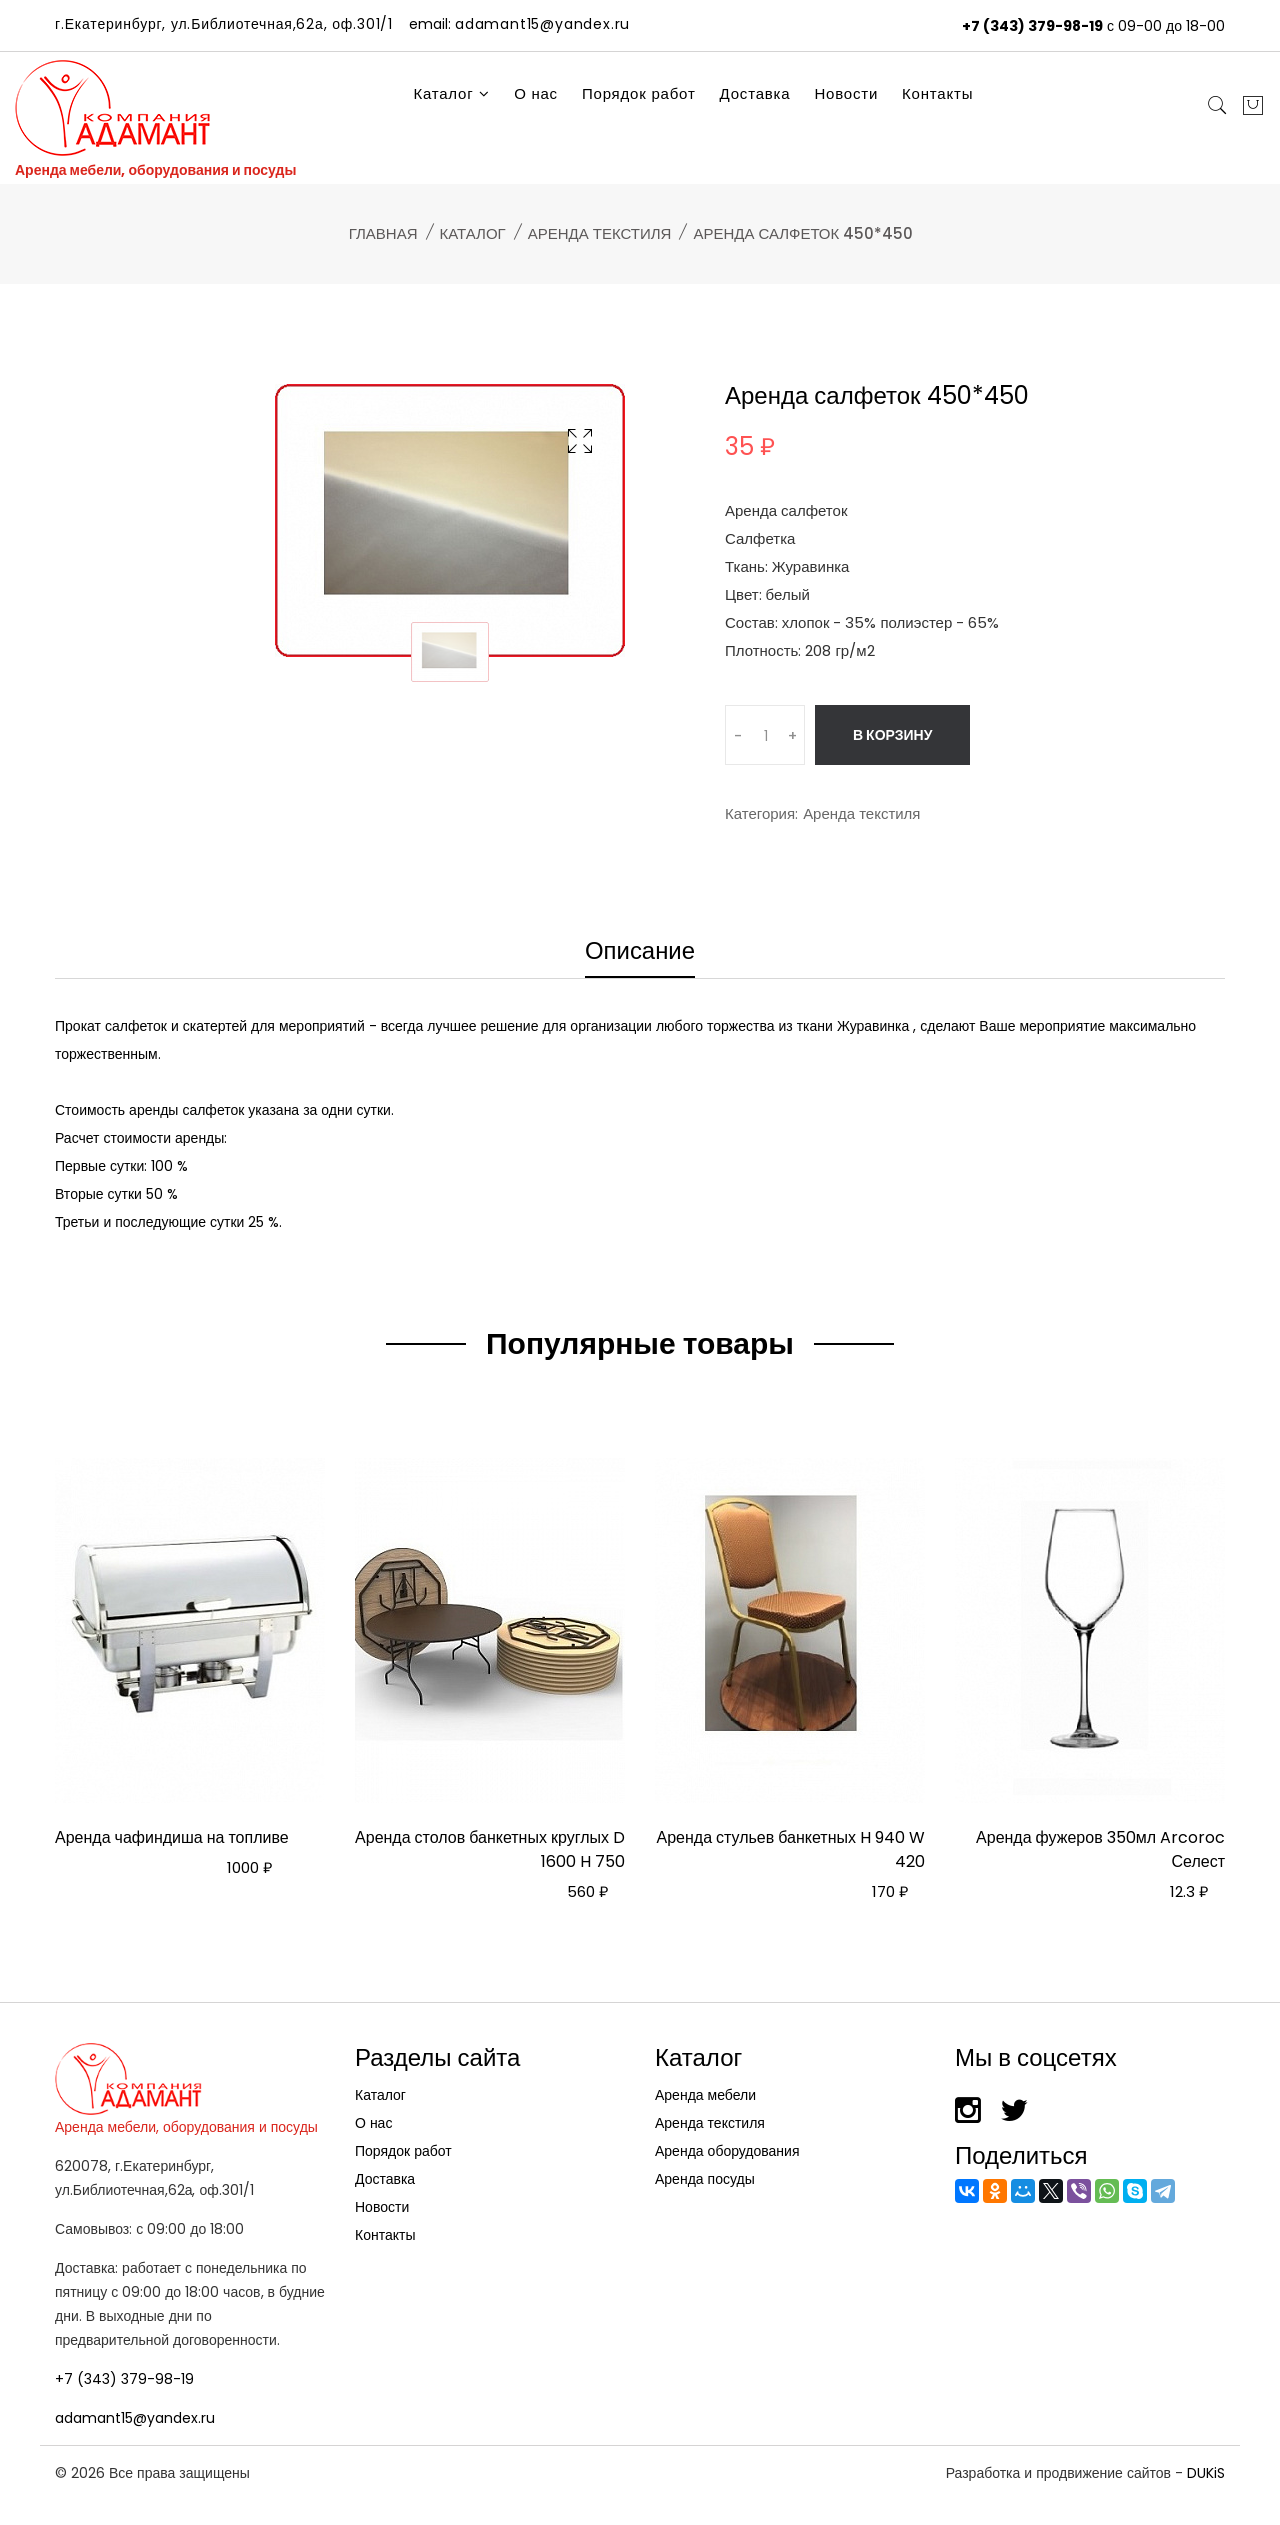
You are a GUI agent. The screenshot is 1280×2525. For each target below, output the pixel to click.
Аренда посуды (705, 2179)
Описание (640, 953)
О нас (536, 93)
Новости (846, 93)
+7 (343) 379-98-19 (1032, 26)
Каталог (451, 93)
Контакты (937, 93)
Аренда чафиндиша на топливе (172, 1837)
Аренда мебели (705, 2095)
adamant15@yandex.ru (135, 2418)
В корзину (892, 735)
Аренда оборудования (727, 2151)
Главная (383, 233)
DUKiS (1206, 2473)
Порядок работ (639, 93)
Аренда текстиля (600, 233)
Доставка (755, 93)
